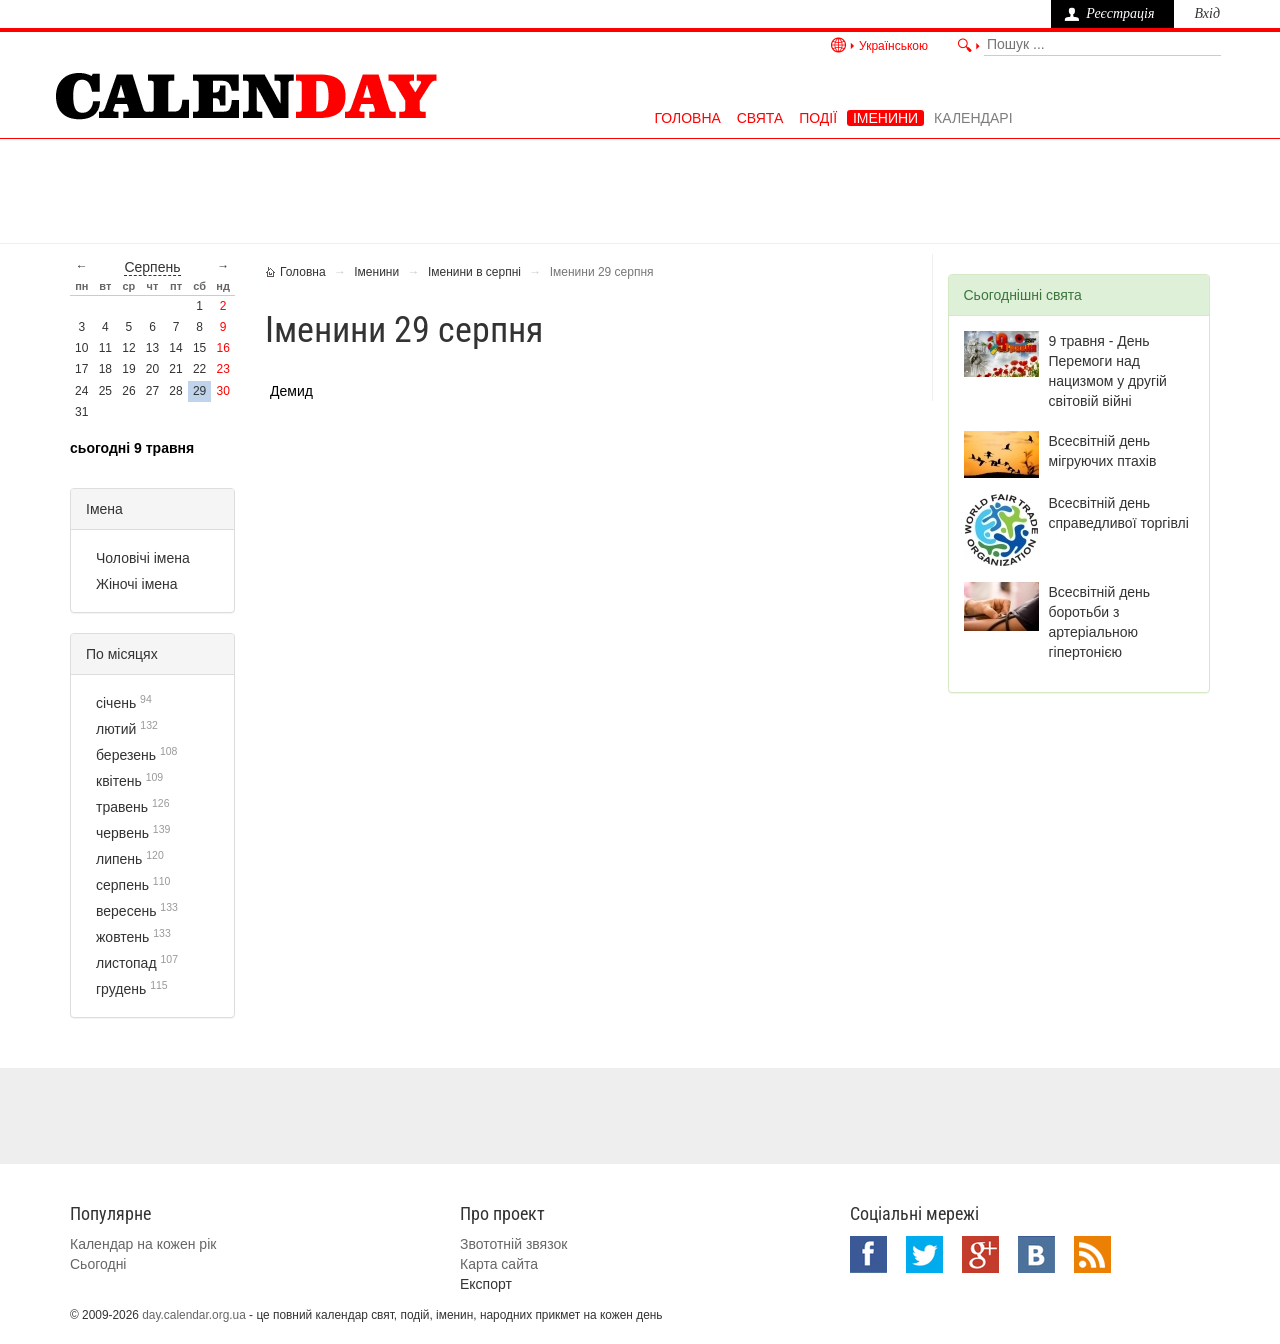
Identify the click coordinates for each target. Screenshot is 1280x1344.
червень (122, 833)
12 (128, 348)
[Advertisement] (640, 189)
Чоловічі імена (143, 558)
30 (223, 391)
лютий (116, 729)
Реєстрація (1120, 13)
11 (105, 348)
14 (175, 348)
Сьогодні (98, 1264)
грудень (121, 989)
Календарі (973, 118)
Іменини (885, 118)
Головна (687, 118)
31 (81, 412)
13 (152, 348)
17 (81, 369)
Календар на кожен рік (143, 1244)
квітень (119, 781)
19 (128, 369)
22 (199, 369)
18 (105, 369)
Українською (893, 46)
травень (122, 807)
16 (223, 348)
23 (223, 369)
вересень (126, 911)
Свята (760, 118)
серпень (152, 267)
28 (175, 391)
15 (199, 348)
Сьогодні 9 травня (132, 448)
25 (105, 391)
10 (81, 348)
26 (128, 391)
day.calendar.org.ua (194, 1315)
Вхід (1207, 13)
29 (199, 391)
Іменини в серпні (474, 272)
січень (116, 703)
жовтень (122, 937)
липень (119, 859)
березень (126, 755)
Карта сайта (499, 1264)
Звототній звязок (513, 1244)
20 (152, 369)
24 (81, 391)
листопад (126, 963)
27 (152, 391)
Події (818, 118)
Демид (291, 391)
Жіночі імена (137, 584)
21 (175, 369)
